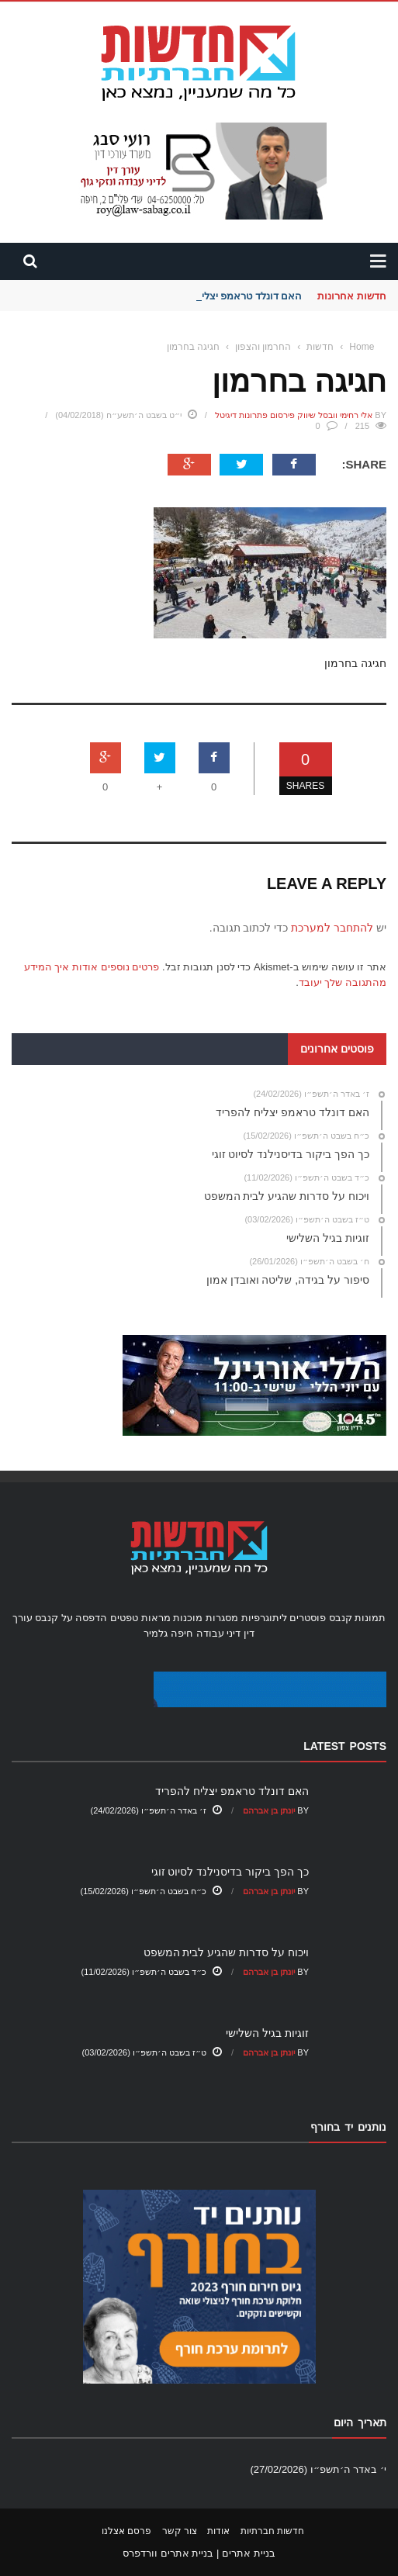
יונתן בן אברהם (269, 1810)
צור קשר (179, 2531)
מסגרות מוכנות (205, 1617)
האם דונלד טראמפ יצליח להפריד (231, 296)
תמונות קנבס (357, 1617)
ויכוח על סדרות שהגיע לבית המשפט (226, 1952)
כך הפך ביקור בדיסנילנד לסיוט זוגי (230, 1871)
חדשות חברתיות (272, 2531)
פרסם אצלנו (126, 2531)
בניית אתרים (248, 2553)
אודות (218, 2531)
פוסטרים (307, 1617)
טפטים (124, 1617)
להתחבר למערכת (332, 927)
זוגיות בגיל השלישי (267, 2033)
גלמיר (156, 1633)
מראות (156, 1617)
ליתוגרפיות (264, 1617)
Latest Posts (344, 1746)
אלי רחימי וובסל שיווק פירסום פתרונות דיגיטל (293, 415)
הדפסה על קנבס (71, 1617)
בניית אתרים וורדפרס (168, 2553)
